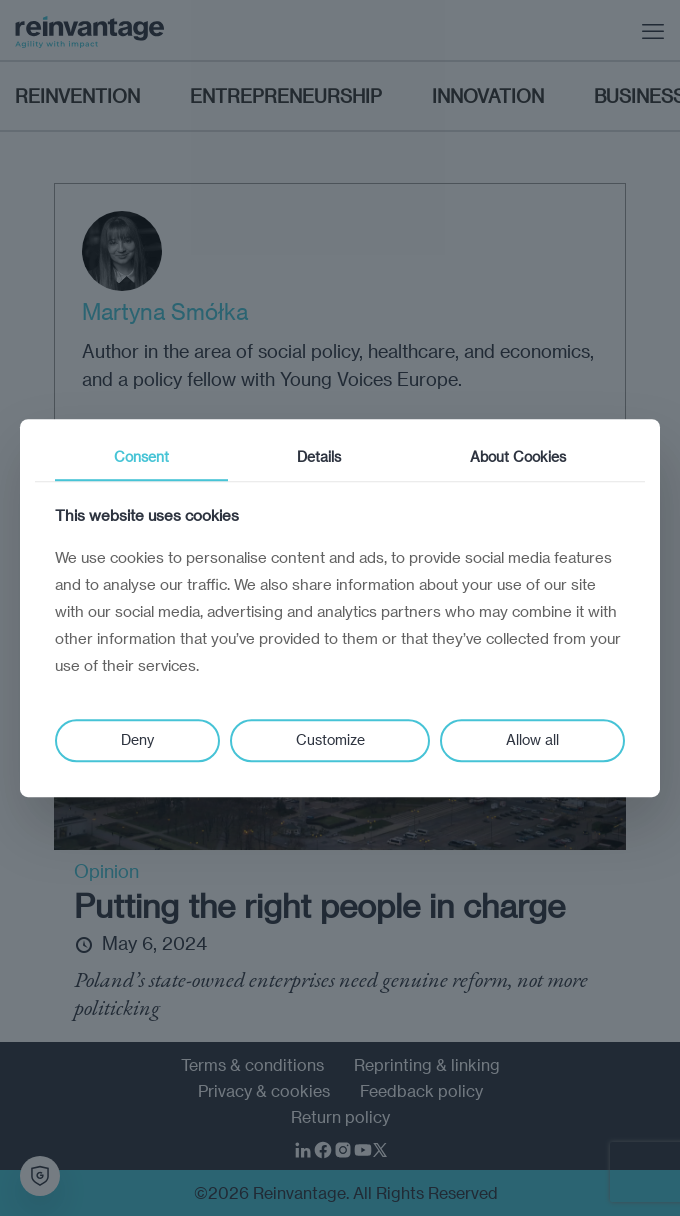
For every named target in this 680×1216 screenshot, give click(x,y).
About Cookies (518, 456)
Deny (137, 739)
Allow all (532, 739)
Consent (141, 456)
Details (319, 456)
